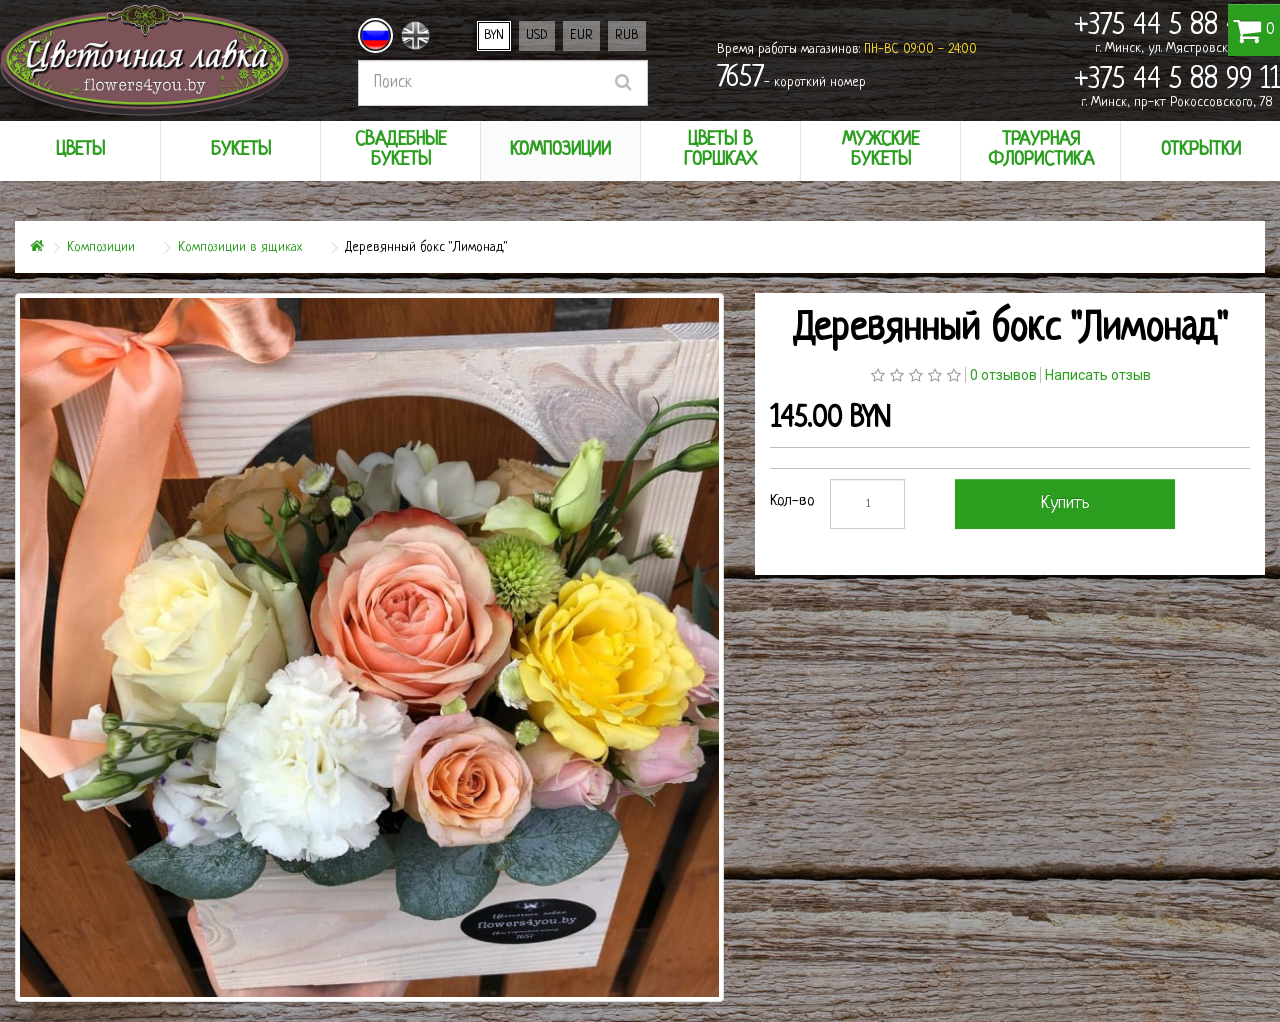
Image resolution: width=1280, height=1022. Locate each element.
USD (537, 35)
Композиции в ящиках (240, 247)
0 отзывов (1003, 375)
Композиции (101, 247)
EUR (581, 35)
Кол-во (792, 501)
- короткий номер (791, 79)
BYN (494, 35)
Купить (1065, 503)
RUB (627, 35)
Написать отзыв (1098, 375)
